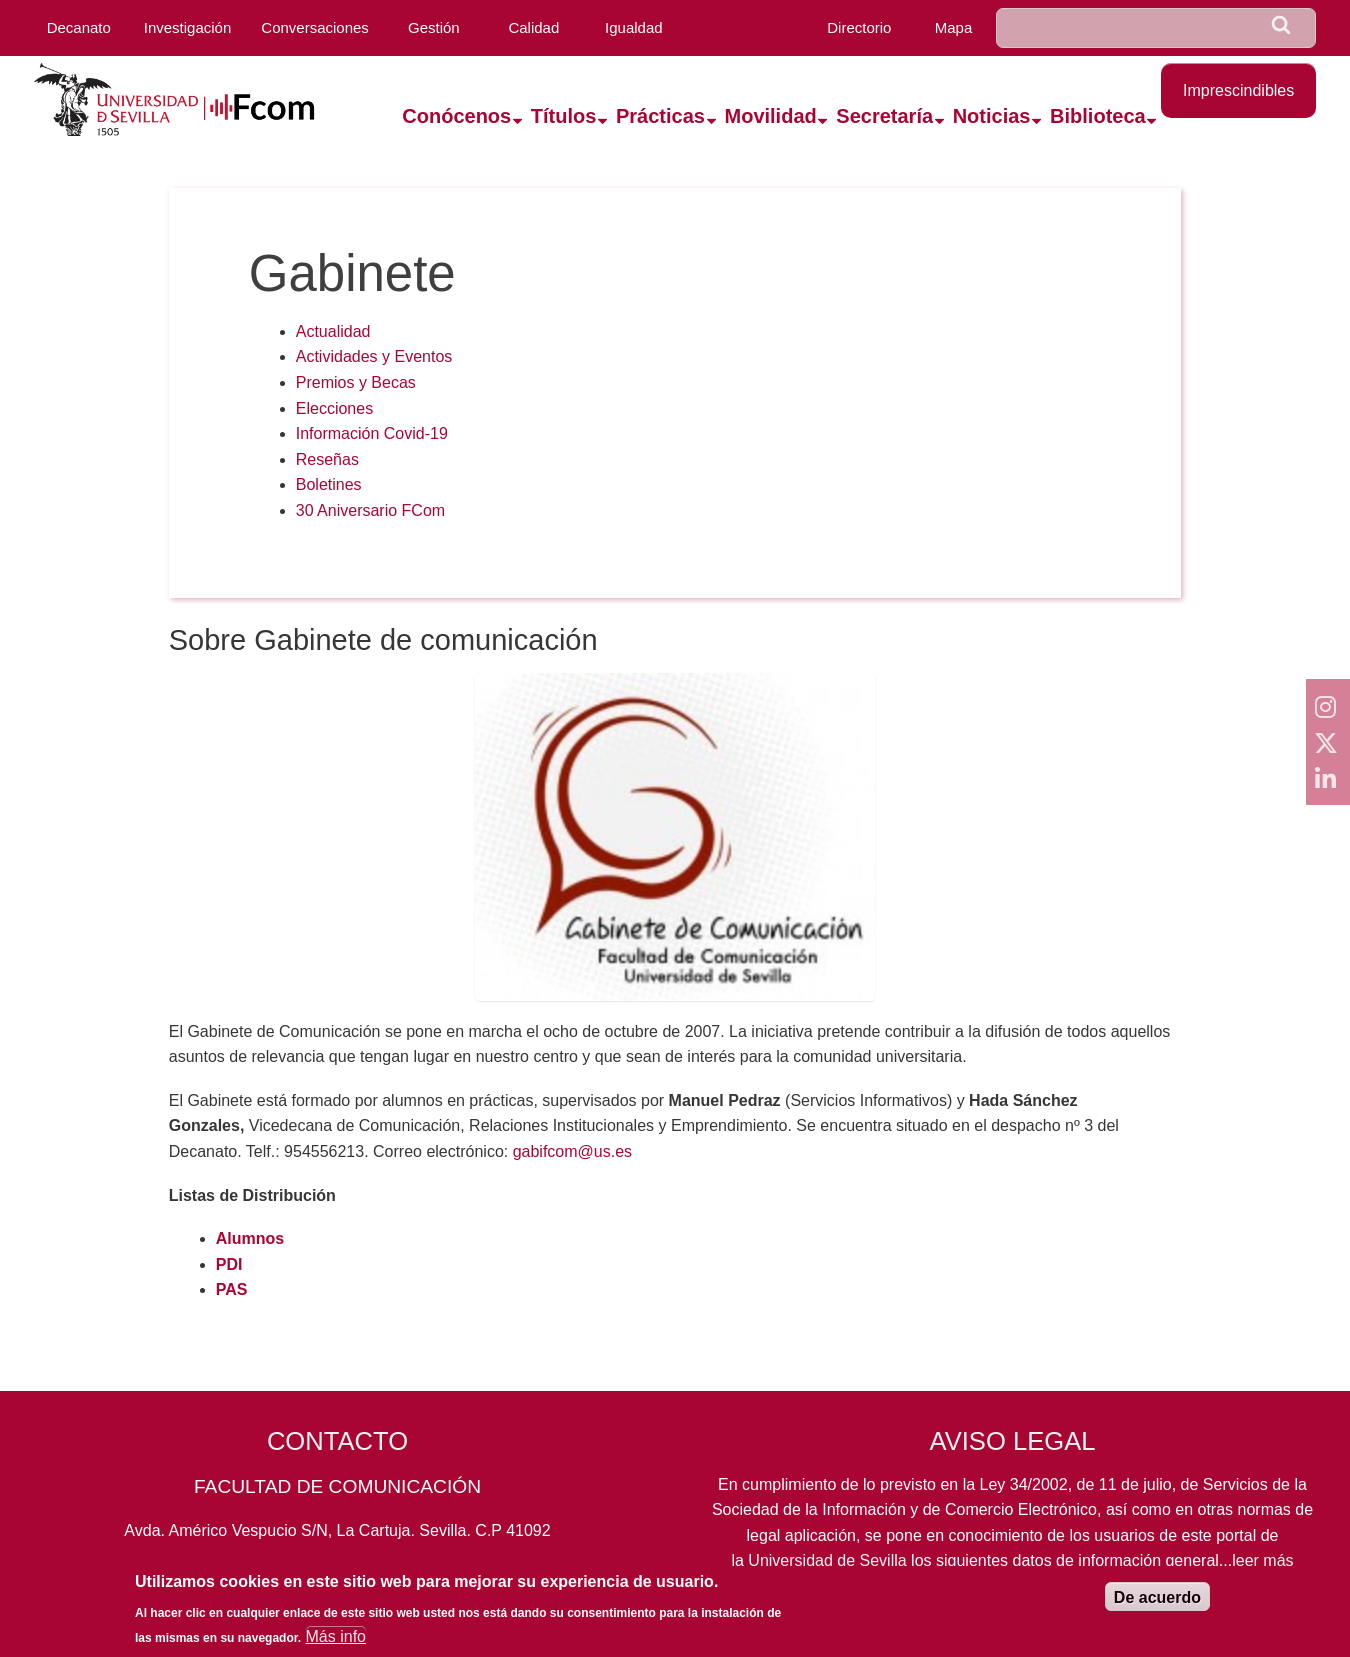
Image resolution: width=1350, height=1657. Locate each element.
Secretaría (884, 116)
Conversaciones (315, 27)
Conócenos (456, 116)
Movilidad (771, 116)
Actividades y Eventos (374, 356)
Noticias (992, 116)
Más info (336, 1642)
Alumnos (250, 1238)
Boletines (329, 484)
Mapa (954, 27)
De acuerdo (1157, 1603)
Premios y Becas (356, 382)
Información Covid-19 (372, 433)
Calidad (533, 27)
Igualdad (634, 27)
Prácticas (660, 116)
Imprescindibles (1238, 90)
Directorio (859, 27)
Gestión (434, 27)
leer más (1262, 1560)
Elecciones (334, 408)
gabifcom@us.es (572, 1151)
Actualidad (333, 331)
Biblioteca (1098, 116)
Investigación (188, 27)
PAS (232, 1289)
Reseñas (327, 459)
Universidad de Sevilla (827, 1560)
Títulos (564, 116)
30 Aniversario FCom (370, 510)
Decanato (79, 27)
